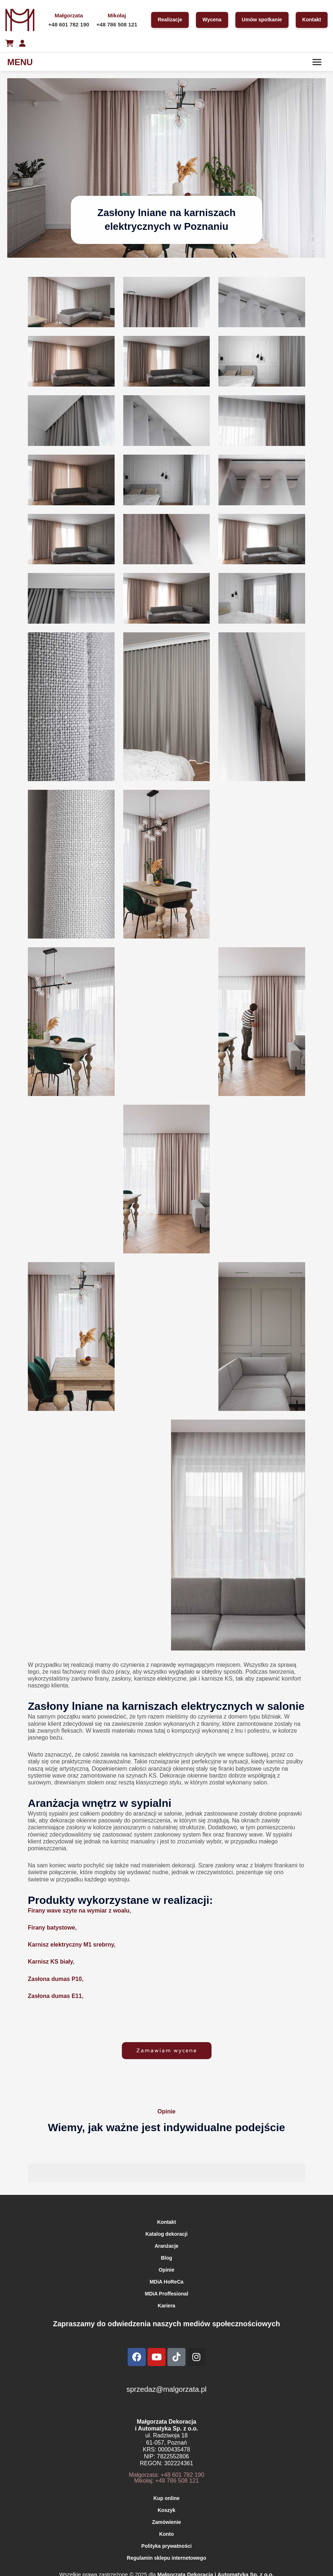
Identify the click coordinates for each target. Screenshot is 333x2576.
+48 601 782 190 (68, 24)
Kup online (166, 2498)
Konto (166, 2534)
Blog (166, 2258)
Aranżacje (166, 2246)
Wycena (212, 19)
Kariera (166, 2306)
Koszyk (166, 2510)
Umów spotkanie (262, 19)
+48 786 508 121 (117, 24)
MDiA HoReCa (167, 2282)
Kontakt (311, 19)
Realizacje (170, 19)
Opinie (167, 2270)
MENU (20, 62)
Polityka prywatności (166, 2546)
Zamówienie (166, 2522)
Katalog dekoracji (166, 2234)
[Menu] (317, 62)
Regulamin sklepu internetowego (166, 2558)
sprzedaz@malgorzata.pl (167, 2389)
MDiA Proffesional (166, 2294)
